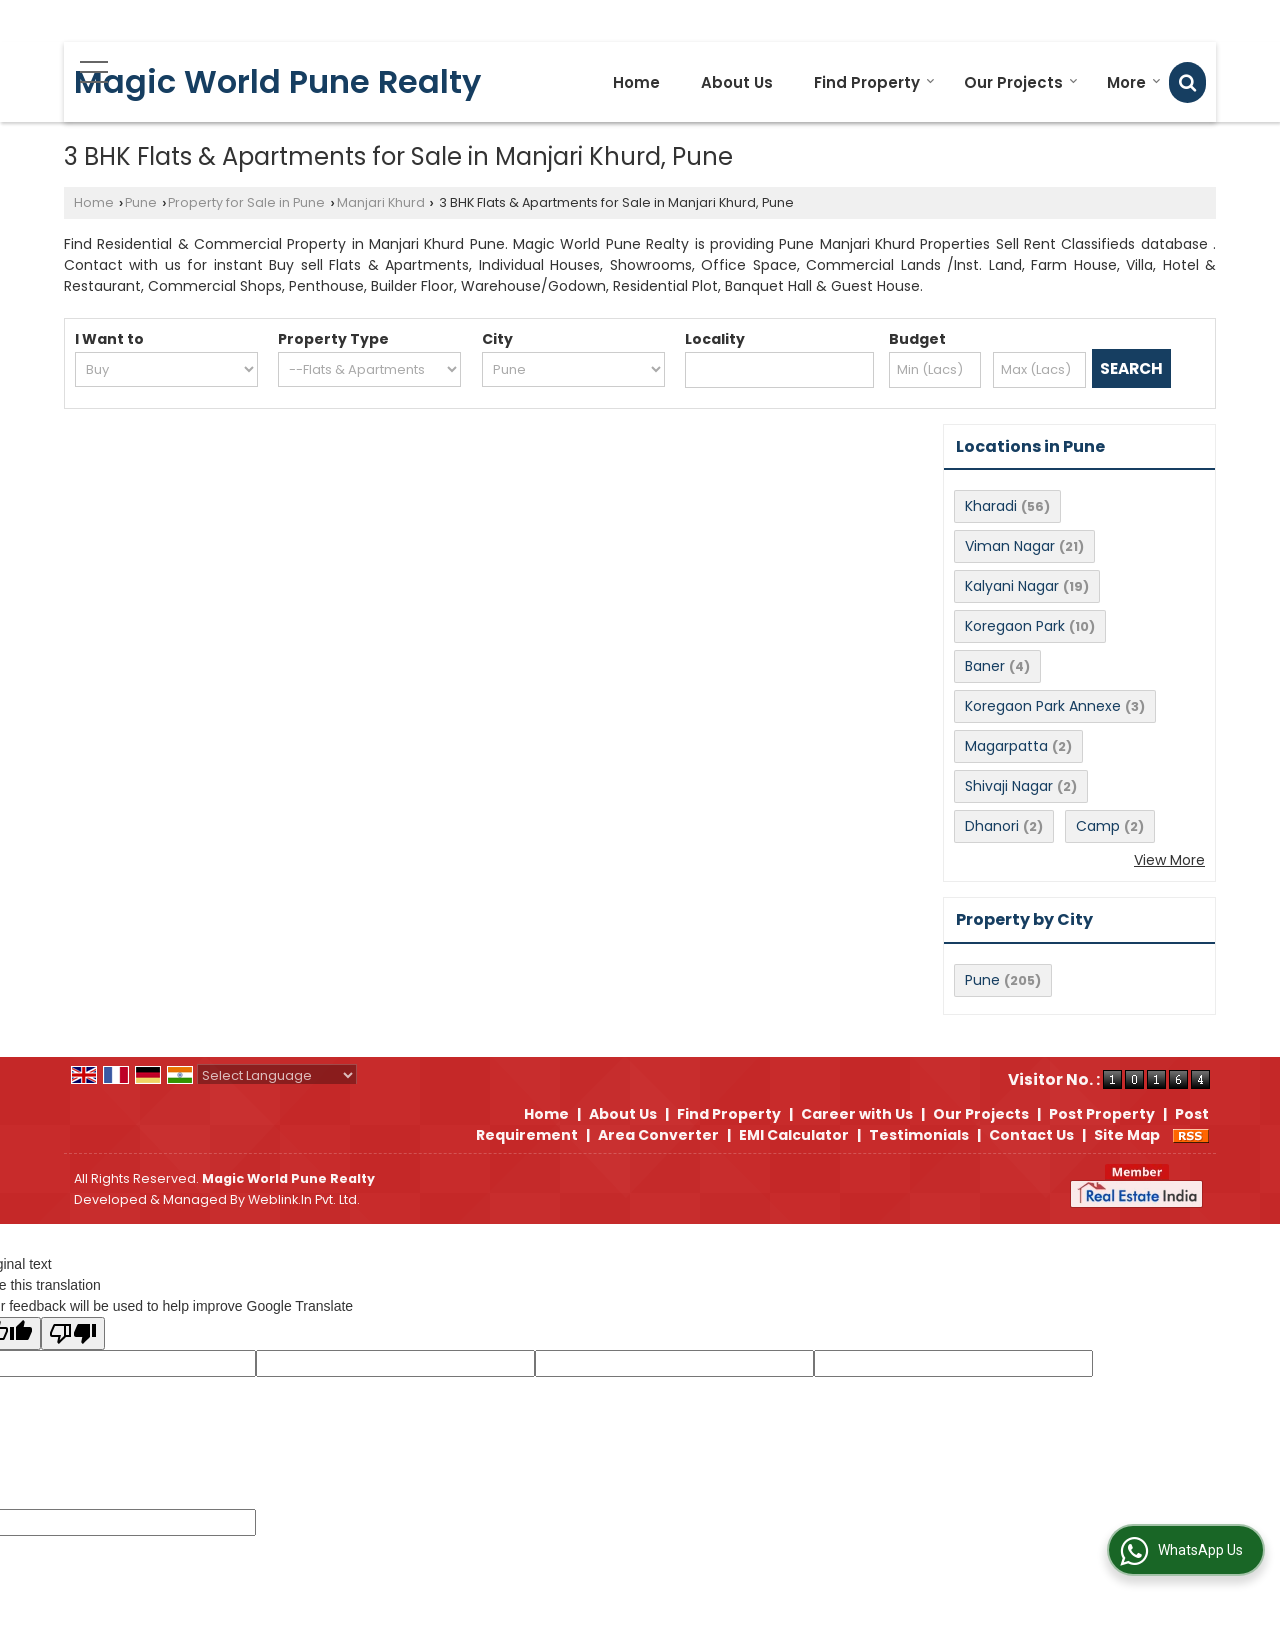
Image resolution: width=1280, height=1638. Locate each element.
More (1134, 82)
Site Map (1127, 1135)
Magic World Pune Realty (277, 82)
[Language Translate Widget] (277, 1075)
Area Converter (658, 1135)
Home (636, 82)
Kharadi (991, 506)
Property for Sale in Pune (246, 202)
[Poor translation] (73, 1333)
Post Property (1102, 1114)
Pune (141, 202)
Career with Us (857, 1114)
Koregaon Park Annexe (1043, 706)
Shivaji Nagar (1009, 786)
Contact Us (1031, 1135)
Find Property (874, 82)
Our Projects (1021, 82)
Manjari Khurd (381, 202)
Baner (985, 666)
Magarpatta (1006, 746)
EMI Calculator (794, 1135)
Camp (1098, 826)
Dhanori (992, 826)
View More (1169, 860)
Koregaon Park (1015, 626)
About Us (737, 82)
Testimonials (919, 1135)
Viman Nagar (1010, 546)
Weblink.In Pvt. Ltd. (304, 1199)
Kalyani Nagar (1012, 586)
